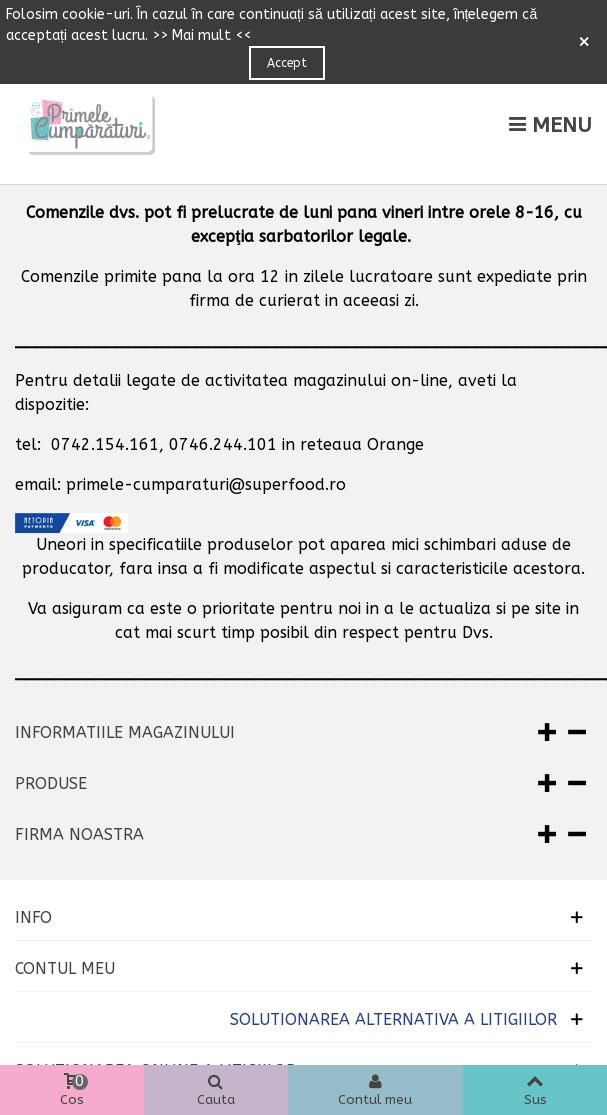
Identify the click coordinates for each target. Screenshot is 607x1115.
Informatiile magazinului (125, 732)
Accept (287, 63)
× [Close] (584, 42)
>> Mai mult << (201, 35)
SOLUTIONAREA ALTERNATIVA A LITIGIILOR (393, 1019)
